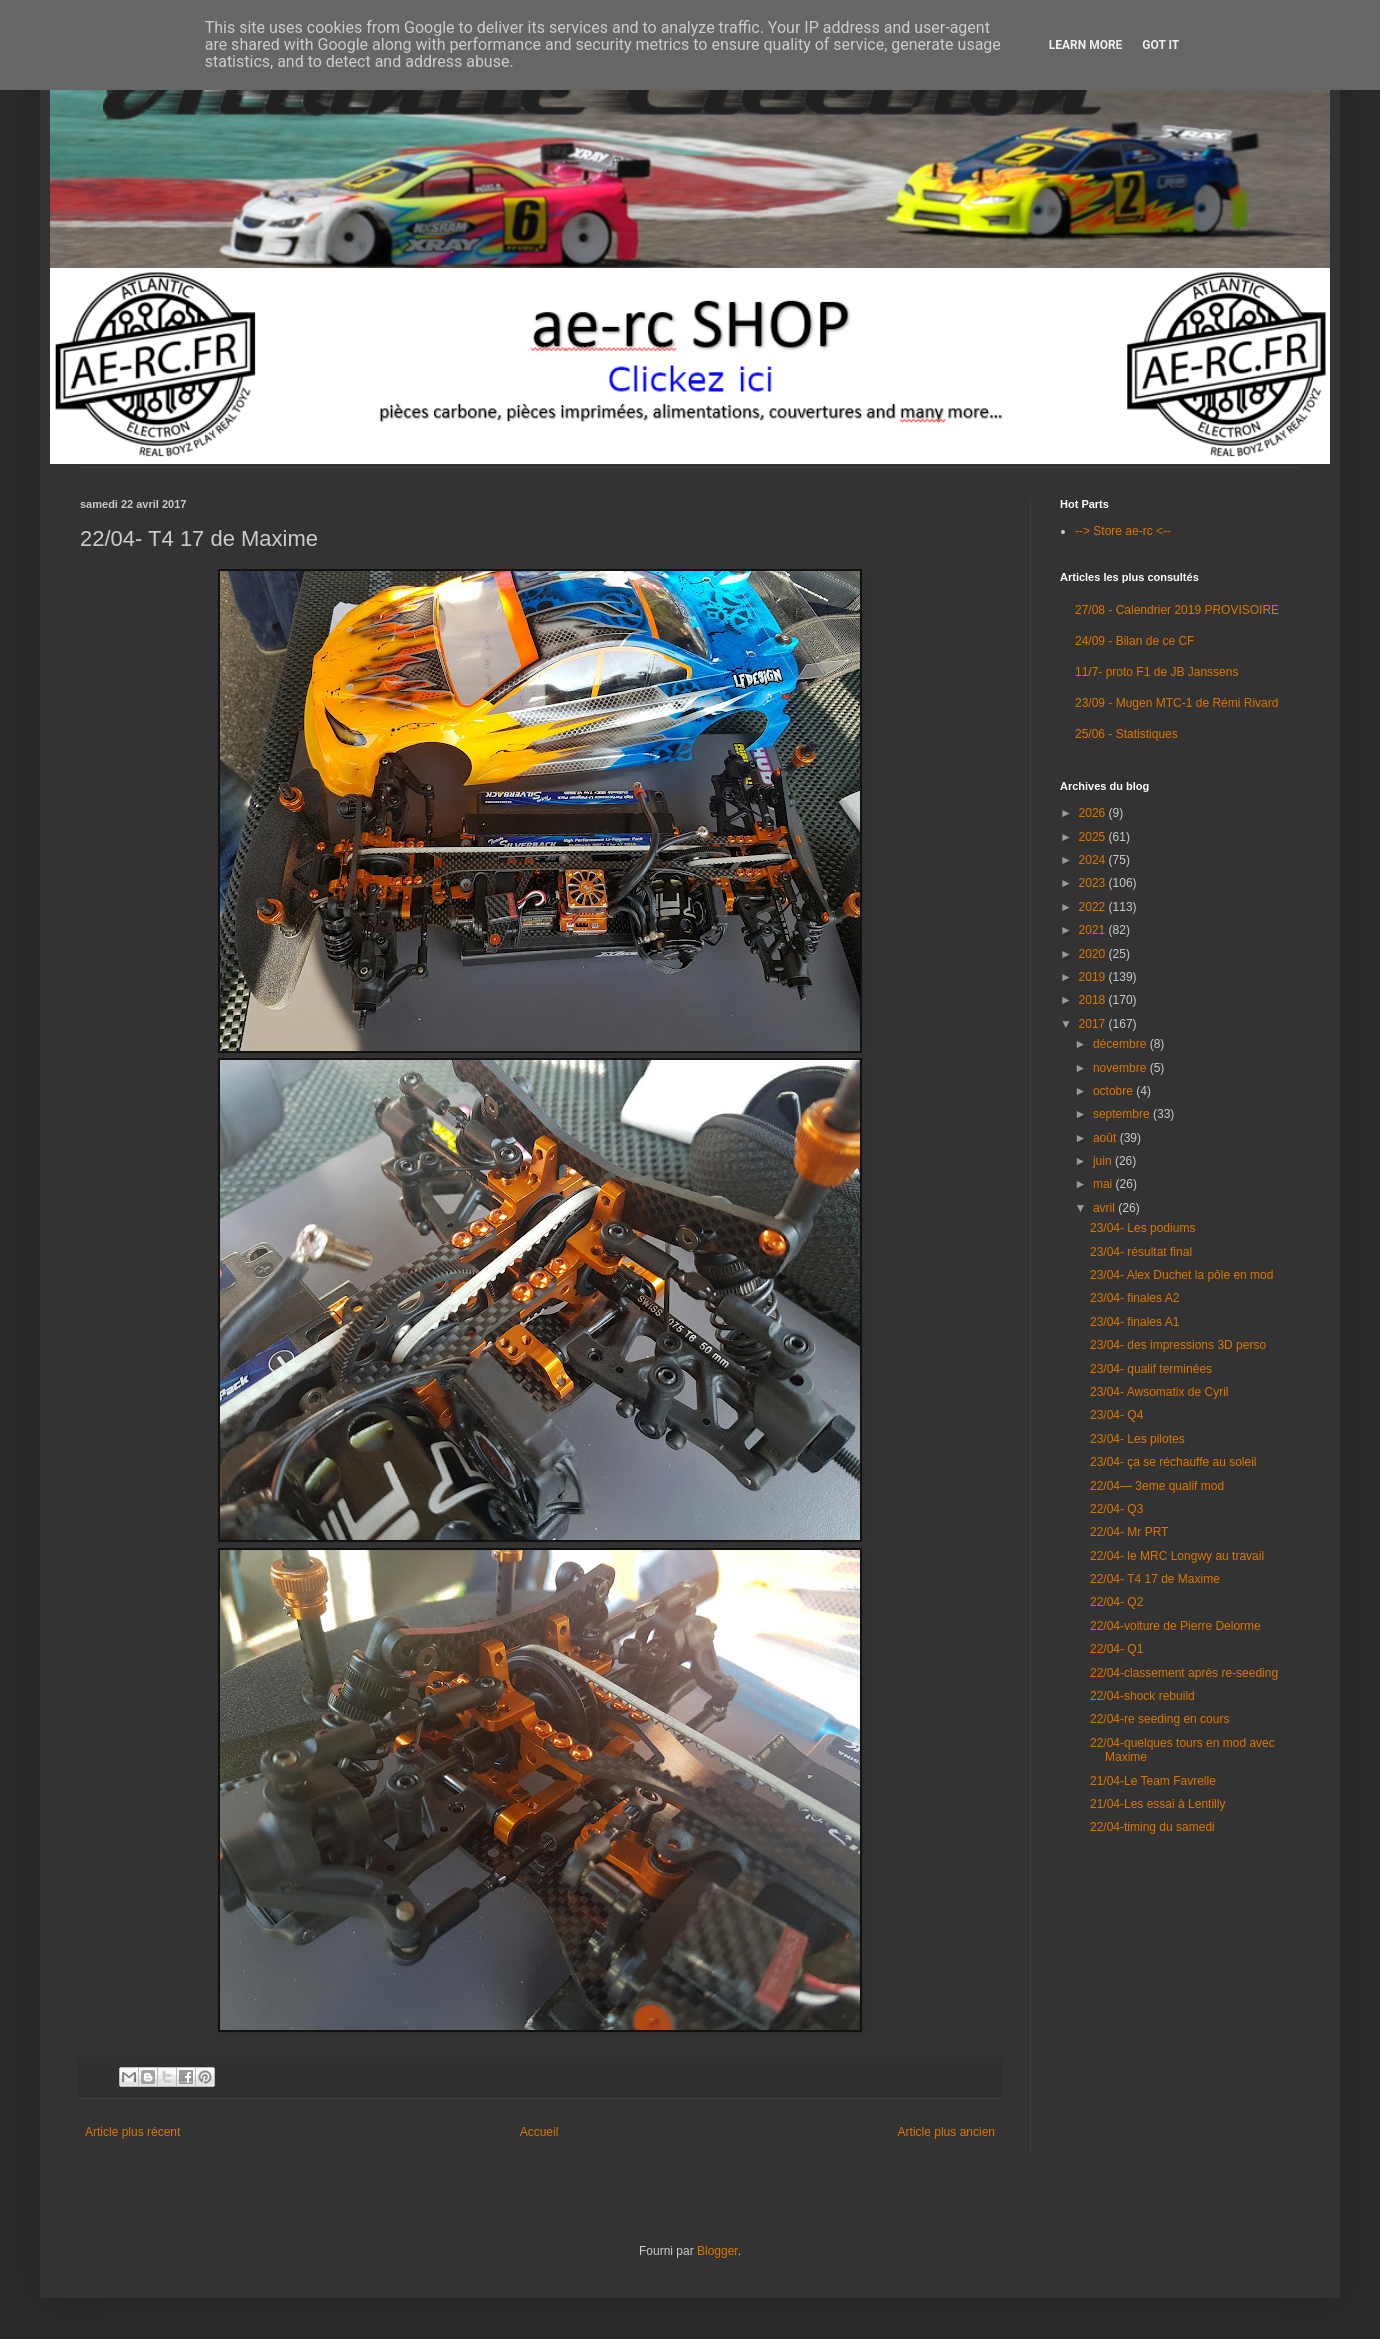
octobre (1114, 1091)
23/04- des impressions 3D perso (1178, 1345)
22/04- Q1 (1116, 1649)
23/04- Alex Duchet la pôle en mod (1181, 1275)
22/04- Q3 (1116, 1509)
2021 (1094, 930)
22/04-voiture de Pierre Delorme (1175, 1626)
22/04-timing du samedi (1152, 1827)
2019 (1094, 977)
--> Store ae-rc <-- (1123, 531)
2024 (1094, 860)
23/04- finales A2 (1134, 1298)
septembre (1123, 1114)
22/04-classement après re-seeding (1184, 1673)
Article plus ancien (946, 2132)
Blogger (717, 2251)
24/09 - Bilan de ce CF (1134, 641)
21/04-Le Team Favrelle (1153, 1781)
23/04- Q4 (1116, 1415)
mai (1104, 1184)
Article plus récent (132, 2132)
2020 (1094, 954)
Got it (1160, 45)
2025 (1094, 837)
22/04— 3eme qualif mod (1157, 1486)
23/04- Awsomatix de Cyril (1159, 1392)
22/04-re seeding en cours (1159, 1719)
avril (1105, 1208)
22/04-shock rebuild (1142, 1696)
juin (1104, 1161)
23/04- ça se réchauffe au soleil (1173, 1462)
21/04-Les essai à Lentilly (1157, 1804)
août (1106, 1138)
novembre (1121, 1068)
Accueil (539, 2132)
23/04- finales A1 (1134, 1322)
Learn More (1086, 45)
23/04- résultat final (1141, 1252)
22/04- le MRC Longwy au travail (1177, 1556)
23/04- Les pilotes (1137, 1439)
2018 (1094, 1000)
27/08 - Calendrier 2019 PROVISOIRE (1177, 610)
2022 (1094, 907)
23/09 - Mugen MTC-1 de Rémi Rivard (1176, 703)
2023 (1094, 883)
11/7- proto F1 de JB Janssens (1156, 672)
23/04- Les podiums (1142, 1228)
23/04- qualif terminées (1151, 1369)
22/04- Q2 (1116, 1602)
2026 (1094, 813)
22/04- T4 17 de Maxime (1155, 1579)
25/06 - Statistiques (1126, 734)
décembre (1121, 1044)
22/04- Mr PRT (1129, 1532)
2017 (1094, 1024)
